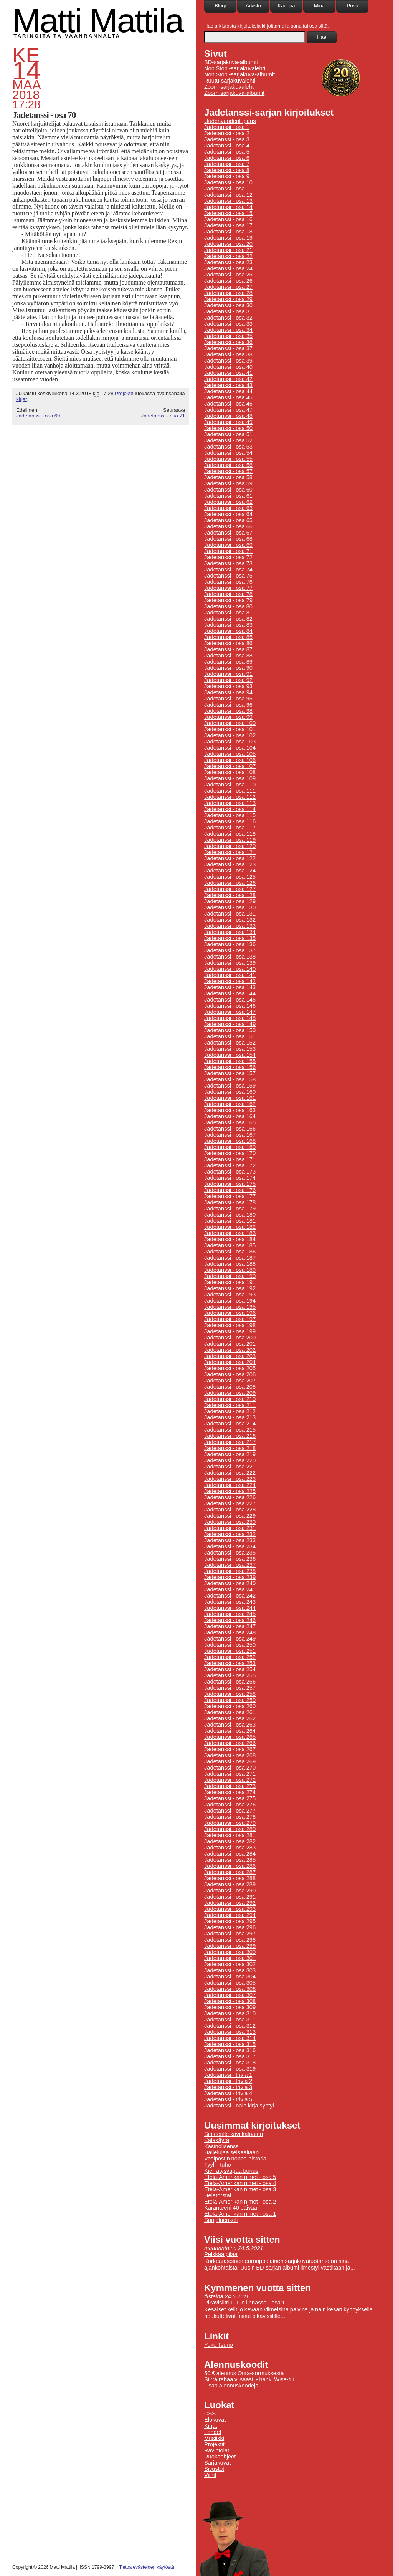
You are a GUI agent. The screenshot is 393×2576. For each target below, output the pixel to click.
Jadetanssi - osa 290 (230, 1890)
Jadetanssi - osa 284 (230, 1854)
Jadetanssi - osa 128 (230, 895)
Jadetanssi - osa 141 (230, 975)
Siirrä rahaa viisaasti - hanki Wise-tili (249, 2379)
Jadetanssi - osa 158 (230, 1079)
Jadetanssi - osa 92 (228, 680)
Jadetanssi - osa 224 (230, 1485)
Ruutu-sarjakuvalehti (230, 81)
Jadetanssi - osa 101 (230, 729)
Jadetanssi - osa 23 (228, 262)
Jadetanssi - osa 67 (228, 533)
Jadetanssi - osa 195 (230, 1307)
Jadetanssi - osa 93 (228, 686)
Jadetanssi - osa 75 (228, 576)
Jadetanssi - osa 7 (226, 164)
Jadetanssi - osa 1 (226, 127)
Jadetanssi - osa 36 (228, 342)
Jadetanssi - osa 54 (228, 453)
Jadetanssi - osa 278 (230, 1817)
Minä (319, 5)
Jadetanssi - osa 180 (230, 1215)
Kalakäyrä (216, 2140)
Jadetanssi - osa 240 (230, 1583)
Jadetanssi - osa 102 (230, 735)
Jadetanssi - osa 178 (230, 1202)
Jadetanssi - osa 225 (230, 1491)
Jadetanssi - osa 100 (230, 723)
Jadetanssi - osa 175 (230, 1184)
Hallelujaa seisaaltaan (231, 2152)
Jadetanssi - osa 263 (230, 1725)
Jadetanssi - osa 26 (228, 281)
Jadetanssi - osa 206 (230, 1374)
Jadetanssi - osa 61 (228, 496)
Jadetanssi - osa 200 (230, 1337)
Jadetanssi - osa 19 (228, 238)
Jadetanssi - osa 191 (230, 1282)
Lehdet (212, 2432)
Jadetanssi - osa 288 (230, 1878)
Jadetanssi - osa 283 (230, 1847)
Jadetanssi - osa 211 (230, 1405)
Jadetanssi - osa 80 (228, 606)
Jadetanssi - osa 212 (230, 1411)
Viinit (210, 2475)
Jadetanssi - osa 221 (230, 1466)
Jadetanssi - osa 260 (230, 1706)
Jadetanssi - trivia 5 (228, 2099)
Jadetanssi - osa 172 (230, 1165)
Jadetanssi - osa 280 (230, 1829)
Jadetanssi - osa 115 (230, 815)
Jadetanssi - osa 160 (230, 1092)
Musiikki (214, 2438)
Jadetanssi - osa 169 (230, 1147)
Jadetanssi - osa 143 (230, 987)
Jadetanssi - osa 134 (230, 932)
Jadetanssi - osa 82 (228, 619)
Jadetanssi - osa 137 (230, 950)
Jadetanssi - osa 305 (230, 1983)
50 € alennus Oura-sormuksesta (244, 2373)
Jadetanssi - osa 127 (230, 889)
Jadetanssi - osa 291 (230, 1897)
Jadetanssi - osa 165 (230, 1122)
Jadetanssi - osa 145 (230, 1000)
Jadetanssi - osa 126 (230, 883)
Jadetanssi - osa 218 (230, 1448)
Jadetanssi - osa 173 (230, 1172)
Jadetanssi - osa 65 (228, 520)
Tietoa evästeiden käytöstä (146, 2567)
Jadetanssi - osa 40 (228, 367)
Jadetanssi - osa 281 (230, 1835)
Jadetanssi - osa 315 (230, 2044)
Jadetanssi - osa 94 (228, 692)
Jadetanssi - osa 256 (230, 1682)
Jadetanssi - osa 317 (230, 2056)
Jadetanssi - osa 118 (230, 834)
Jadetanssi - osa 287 (230, 1872)
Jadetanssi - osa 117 (230, 827)
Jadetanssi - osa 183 (230, 1233)
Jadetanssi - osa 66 (228, 526)
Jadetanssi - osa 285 (230, 1860)
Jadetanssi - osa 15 (228, 213)
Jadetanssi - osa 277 (230, 1811)
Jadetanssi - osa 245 (230, 1614)
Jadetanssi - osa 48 (228, 416)
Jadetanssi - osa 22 (228, 256)
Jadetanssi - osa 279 (230, 1823)
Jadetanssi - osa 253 (230, 1663)
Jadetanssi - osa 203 (230, 1356)
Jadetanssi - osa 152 (230, 1043)
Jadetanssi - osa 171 (230, 1159)
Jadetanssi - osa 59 (228, 483)
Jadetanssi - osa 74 (228, 569)
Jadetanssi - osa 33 (228, 324)
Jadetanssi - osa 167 (230, 1135)
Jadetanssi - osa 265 (230, 1737)
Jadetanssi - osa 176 (230, 1190)
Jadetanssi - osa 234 (230, 1546)
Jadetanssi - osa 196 (230, 1313)
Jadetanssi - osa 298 (230, 1940)
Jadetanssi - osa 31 (228, 311)
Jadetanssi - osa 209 (230, 1393)
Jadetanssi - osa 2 (226, 133)
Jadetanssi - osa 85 (228, 637)
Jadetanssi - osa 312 (230, 2026)
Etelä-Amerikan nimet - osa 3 (240, 2189)
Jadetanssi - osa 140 (230, 969)
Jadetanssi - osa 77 (228, 588)
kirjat (21, 399)
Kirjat (210, 2426)
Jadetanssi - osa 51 (228, 434)
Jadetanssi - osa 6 (226, 158)
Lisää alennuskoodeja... (233, 2385)
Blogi (220, 5)
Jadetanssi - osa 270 (230, 1768)
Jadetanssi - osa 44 (228, 391)
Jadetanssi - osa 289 (230, 1884)
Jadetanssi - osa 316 (230, 2050)
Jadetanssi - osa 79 (228, 600)
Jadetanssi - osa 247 (230, 1626)
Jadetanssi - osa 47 (228, 410)
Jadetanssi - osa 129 (230, 901)
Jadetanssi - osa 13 (228, 201)
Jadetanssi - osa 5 (226, 152)
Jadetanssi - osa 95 (228, 698)
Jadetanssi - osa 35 (228, 336)
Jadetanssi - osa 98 (228, 711)
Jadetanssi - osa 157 (230, 1073)
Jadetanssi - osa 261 (230, 1712)
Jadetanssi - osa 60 (228, 490)
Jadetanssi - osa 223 (230, 1479)
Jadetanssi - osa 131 (230, 914)
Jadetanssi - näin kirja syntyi (239, 2106)
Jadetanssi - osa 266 (230, 1743)
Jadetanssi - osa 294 (230, 1915)
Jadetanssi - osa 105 (230, 754)
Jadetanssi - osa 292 (230, 1903)
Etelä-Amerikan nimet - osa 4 (240, 2183)
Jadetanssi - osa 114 (230, 809)
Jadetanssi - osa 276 (230, 1804)
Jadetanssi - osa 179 (230, 1208)
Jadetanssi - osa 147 (230, 1012)
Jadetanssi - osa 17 (228, 225)
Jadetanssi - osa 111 (230, 791)
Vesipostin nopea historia (235, 2158)
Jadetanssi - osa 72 (228, 557)
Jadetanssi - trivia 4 (228, 2093)
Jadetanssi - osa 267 (230, 1749)
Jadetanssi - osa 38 (228, 354)
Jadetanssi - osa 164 (230, 1116)
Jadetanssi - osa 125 (230, 877)
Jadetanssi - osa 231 (230, 1528)
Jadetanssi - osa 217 (230, 1442)
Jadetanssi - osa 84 (228, 631)
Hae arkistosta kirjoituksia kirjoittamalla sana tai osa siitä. (266, 26)
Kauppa (286, 5)
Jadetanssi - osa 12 (228, 195)
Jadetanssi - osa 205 (230, 1368)
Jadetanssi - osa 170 (230, 1153)
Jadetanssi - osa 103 (230, 741)
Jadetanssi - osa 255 (230, 1675)
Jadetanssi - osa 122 (230, 858)
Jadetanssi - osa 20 (228, 244)
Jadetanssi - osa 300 (230, 1952)
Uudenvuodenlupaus (230, 121)
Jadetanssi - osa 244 (230, 1608)
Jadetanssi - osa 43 (228, 385)
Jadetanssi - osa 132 (230, 920)
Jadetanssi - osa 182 (230, 1227)
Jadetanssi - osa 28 (228, 293)
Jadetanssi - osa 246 (230, 1620)
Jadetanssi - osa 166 (230, 1129)
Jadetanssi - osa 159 (230, 1086)
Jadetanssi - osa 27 (228, 287)
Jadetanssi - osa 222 (230, 1473)
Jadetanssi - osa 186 (230, 1251)
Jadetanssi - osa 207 (230, 1380)
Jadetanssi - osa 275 (230, 1798)
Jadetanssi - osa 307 (230, 1995)
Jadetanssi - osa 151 (230, 1036)
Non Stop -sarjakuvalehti (234, 68)
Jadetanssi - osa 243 (230, 1602)
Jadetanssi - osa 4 (226, 145)
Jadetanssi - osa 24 (228, 268)
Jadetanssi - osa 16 (228, 219)
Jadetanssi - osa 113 (230, 803)
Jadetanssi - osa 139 (230, 963)
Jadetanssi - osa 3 (226, 139)
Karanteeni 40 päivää (230, 2208)
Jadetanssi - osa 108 (230, 772)
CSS (210, 2413)
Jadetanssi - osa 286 (230, 1866)
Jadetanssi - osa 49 (228, 422)
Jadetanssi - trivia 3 (228, 2087)
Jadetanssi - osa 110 (230, 784)
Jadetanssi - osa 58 (228, 477)
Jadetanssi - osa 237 (230, 1565)
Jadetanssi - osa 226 (230, 1497)
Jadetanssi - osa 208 (230, 1387)
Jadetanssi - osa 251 (230, 1651)
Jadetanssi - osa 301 (230, 1958)
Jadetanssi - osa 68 (228, 539)
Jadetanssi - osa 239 (230, 1577)
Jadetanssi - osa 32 (228, 318)
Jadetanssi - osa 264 (230, 1731)
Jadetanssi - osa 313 (230, 2032)
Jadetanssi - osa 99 (228, 717)
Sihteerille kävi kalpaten (233, 2134)
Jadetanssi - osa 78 (228, 594)
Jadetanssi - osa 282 (230, 1841)
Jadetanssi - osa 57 (228, 471)
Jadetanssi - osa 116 (230, 821)
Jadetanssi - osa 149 (230, 1024)
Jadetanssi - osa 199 (230, 1331)
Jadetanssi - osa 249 (230, 1639)
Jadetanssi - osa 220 (230, 1460)
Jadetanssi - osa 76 (228, 582)
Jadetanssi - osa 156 (230, 1067)
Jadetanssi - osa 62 (228, 502)
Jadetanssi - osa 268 (230, 1755)
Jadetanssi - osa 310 (230, 2013)
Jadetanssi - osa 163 (230, 1110)
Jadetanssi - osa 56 (228, 465)
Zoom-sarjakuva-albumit (234, 93)
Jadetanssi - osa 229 (230, 1516)
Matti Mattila (97, 21)
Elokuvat (215, 2420)
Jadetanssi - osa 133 (230, 926)
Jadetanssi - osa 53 (228, 447)
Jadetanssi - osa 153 (230, 1049)
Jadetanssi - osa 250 (230, 1645)
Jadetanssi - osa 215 (230, 1430)
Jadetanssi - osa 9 (226, 176)
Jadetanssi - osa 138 (230, 957)
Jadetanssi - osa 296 (230, 1927)
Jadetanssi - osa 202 (230, 1350)
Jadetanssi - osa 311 (230, 2019)
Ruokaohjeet (220, 2456)
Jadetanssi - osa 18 (228, 231)
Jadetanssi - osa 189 (230, 1270)
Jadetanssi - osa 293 (230, 1909)
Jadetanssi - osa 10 (228, 182)
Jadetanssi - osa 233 (230, 1540)
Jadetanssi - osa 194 (230, 1301)
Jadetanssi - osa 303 (230, 1970)
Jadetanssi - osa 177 (230, 1196)
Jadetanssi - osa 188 (230, 1264)
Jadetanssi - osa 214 (230, 1423)
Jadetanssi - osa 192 (230, 1288)
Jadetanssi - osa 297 (230, 1933)
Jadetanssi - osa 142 (230, 981)
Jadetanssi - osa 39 (228, 361)
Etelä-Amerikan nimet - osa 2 (240, 2202)
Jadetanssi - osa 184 (230, 1239)
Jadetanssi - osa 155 (230, 1061)
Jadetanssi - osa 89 (228, 662)
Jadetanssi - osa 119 (230, 840)
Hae (321, 37)
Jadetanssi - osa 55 (228, 459)
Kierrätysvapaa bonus (231, 2171)
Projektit (124, 393)
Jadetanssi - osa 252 (230, 1657)
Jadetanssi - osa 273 (230, 1786)
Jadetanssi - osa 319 (230, 2069)
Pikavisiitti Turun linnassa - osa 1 (244, 2303)
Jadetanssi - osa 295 (230, 1921)
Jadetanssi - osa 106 (230, 760)
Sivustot (214, 2469)
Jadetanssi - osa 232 (230, 1534)
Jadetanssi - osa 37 (228, 348)
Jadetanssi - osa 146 (230, 1006)
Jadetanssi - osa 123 (230, 864)
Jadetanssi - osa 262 (230, 1718)
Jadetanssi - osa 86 (228, 643)
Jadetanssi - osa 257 (230, 1688)
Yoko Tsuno (218, 2345)
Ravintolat (216, 2450)
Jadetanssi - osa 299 (230, 1946)
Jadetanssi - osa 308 (230, 2001)
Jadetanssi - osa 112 (230, 797)
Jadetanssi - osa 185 (230, 1245)
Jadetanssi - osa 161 (230, 1098)
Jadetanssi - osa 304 (230, 1976)
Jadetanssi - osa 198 (230, 1325)
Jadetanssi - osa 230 (230, 1522)
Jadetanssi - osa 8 (226, 170)
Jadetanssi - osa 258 (230, 1694)
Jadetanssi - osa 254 (230, 1669)
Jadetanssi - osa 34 (228, 330)
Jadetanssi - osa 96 (228, 705)
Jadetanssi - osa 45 (228, 397)
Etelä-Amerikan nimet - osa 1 (240, 2214)
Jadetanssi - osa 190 (230, 1276)
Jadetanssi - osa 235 (230, 1553)
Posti (352, 5)
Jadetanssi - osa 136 (230, 944)
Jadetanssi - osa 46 (228, 404)
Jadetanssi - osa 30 (228, 305)
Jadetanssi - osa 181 (230, 1221)
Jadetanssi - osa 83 (228, 625)
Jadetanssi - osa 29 (228, 299)
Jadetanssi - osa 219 (230, 1454)
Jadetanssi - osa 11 (228, 188)
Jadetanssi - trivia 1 (228, 2075)
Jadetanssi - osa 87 (228, 649)
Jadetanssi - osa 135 (230, 938)
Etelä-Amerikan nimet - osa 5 (240, 2177)
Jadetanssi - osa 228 (230, 1510)
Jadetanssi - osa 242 (230, 1596)
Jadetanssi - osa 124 (230, 870)
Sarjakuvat (217, 2463)
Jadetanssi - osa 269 (230, 1761)
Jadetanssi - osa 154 (230, 1055)
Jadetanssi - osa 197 (230, 1319)
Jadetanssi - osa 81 (228, 612)
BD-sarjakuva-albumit (231, 62)
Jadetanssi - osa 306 (230, 1989)
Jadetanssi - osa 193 (230, 1294)
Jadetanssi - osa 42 (228, 379)
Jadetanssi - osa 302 (230, 1964)
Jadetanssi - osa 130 (230, 907)
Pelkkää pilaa (221, 2254)
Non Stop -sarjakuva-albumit (239, 74)
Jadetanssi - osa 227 (230, 1503)
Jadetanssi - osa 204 (230, 1362)
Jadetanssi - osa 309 (230, 2007)
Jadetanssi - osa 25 (228, 275)
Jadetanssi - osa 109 (230, 778)
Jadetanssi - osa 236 (230, 1559)
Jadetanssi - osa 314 (230, 2038)
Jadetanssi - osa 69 (38, 416)
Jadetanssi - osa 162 (230, 1104)
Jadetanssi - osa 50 (228, 428)
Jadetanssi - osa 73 (228, 563)
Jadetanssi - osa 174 (230, 1178)
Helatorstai (217, 2195)
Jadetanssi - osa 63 (228, 508)
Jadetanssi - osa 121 (230, 852)
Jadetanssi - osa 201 (230, 1344)
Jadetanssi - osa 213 (230, 1417)
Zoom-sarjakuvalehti (229, 87)
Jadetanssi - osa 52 (228, 440)
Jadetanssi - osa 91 (228, 674)
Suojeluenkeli (221, 2220)
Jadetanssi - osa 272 (230, 1780)
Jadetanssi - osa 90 (228, 668)
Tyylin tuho (217, 2165)
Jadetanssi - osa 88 (228, 655)
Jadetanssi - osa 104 (230, 748)
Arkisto (253, 5)
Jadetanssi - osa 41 (228, 373)
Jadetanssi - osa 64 (228, 514)
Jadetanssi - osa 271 (230, 1774)
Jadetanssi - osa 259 (230, 1700)
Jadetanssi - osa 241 (230, 1589)
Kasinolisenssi (222, 2146)
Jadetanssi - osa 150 (230, 1030)
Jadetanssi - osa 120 (230, 846)
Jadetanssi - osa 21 (228, 250)
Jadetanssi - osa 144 (230, 993)
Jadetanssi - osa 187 (230, 1258)
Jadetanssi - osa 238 (230, 1571)
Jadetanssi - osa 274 (230, 1792)
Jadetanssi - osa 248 (230, 1632)
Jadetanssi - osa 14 (228, 207)
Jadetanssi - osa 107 (230, 766)
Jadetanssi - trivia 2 (228, 2081)
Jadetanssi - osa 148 (230, 1018)
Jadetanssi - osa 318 (230, 2062)
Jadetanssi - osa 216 (230, 1436)
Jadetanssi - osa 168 (230, 1141)
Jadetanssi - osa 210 (230, 1399)
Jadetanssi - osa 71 (163, 416)
